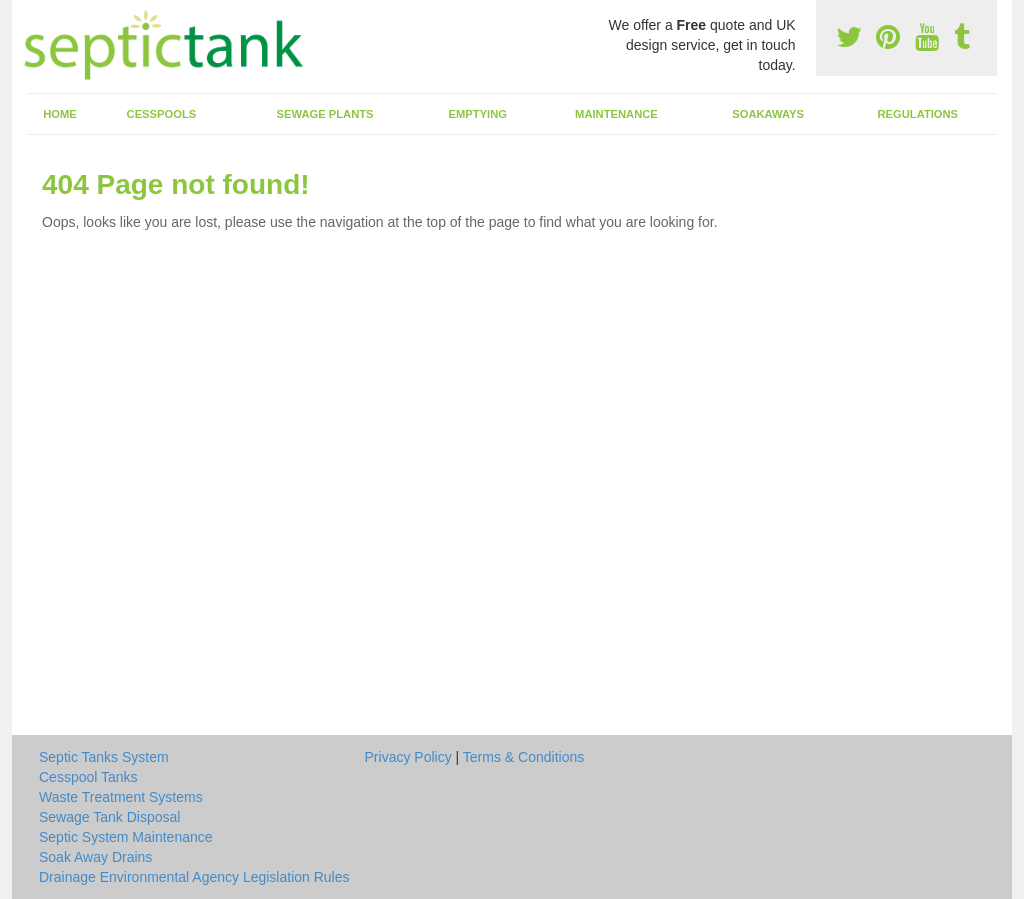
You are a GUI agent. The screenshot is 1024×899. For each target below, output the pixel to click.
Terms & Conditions (523, 757)
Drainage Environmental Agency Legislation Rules (194, 877)
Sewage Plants (325, 114)
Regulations (917, 114)
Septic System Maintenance (126, 837)
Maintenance (616, 114)
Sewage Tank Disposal (109, 817)
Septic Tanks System (104, 757)
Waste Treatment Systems (121, 797)
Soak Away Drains (95, 857)
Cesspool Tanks (88, 777)
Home (60, 114)
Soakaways (768, 114)
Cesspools (162, 114)
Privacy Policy (408, 757)
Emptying (478, 114)
